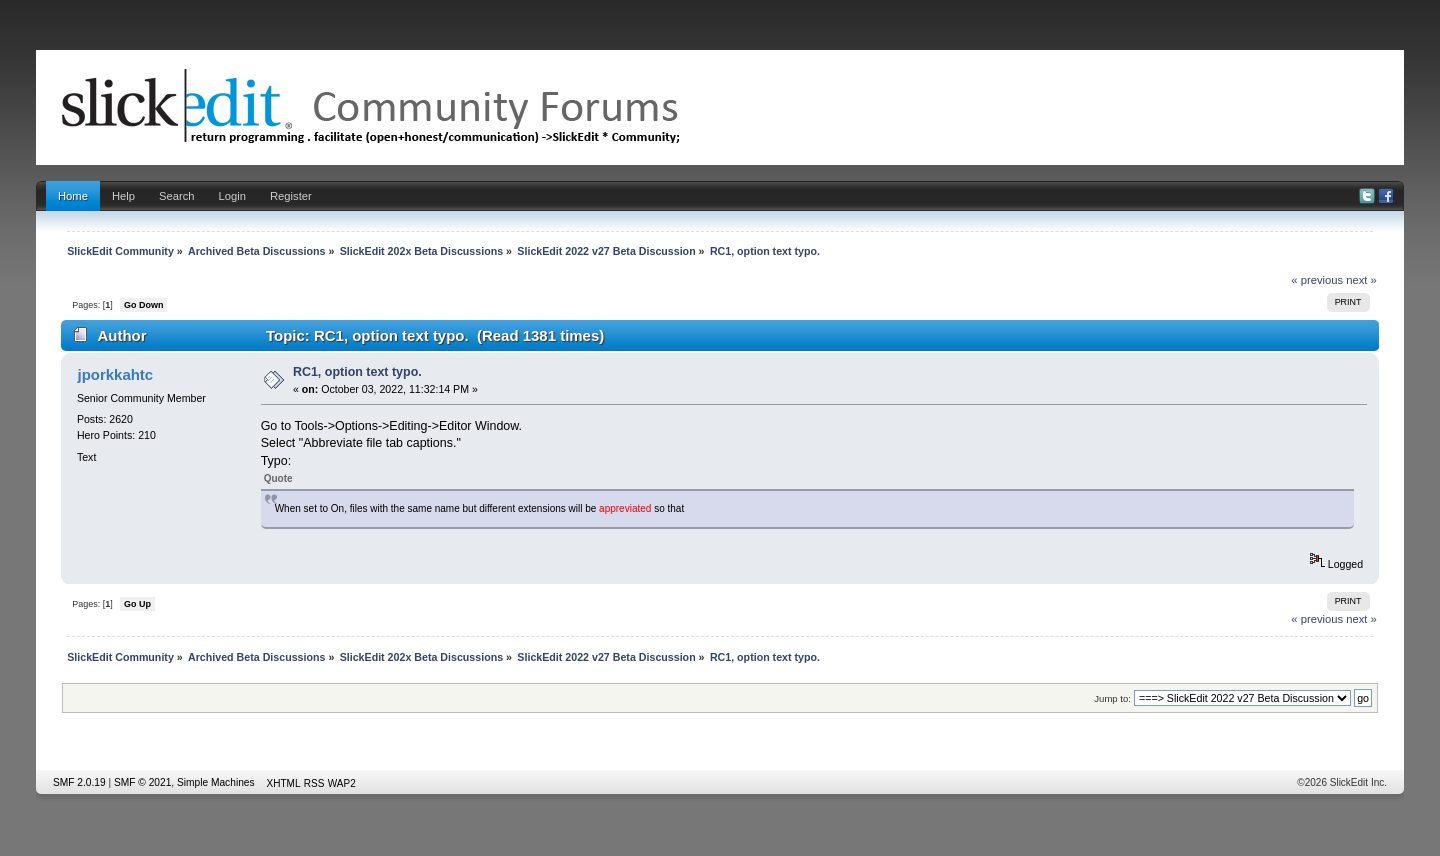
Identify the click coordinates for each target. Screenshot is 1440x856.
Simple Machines (216, 782)
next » (1361, 280)
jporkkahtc (115, 374)
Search (177, 196)
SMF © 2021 (142, 782)
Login (232, 196)
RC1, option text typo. (357, 372)
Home (73, 196)
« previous (1317, 280)
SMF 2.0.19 (79, 782)
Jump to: (1112, 698)
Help (123, 196)
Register (291, 196)
